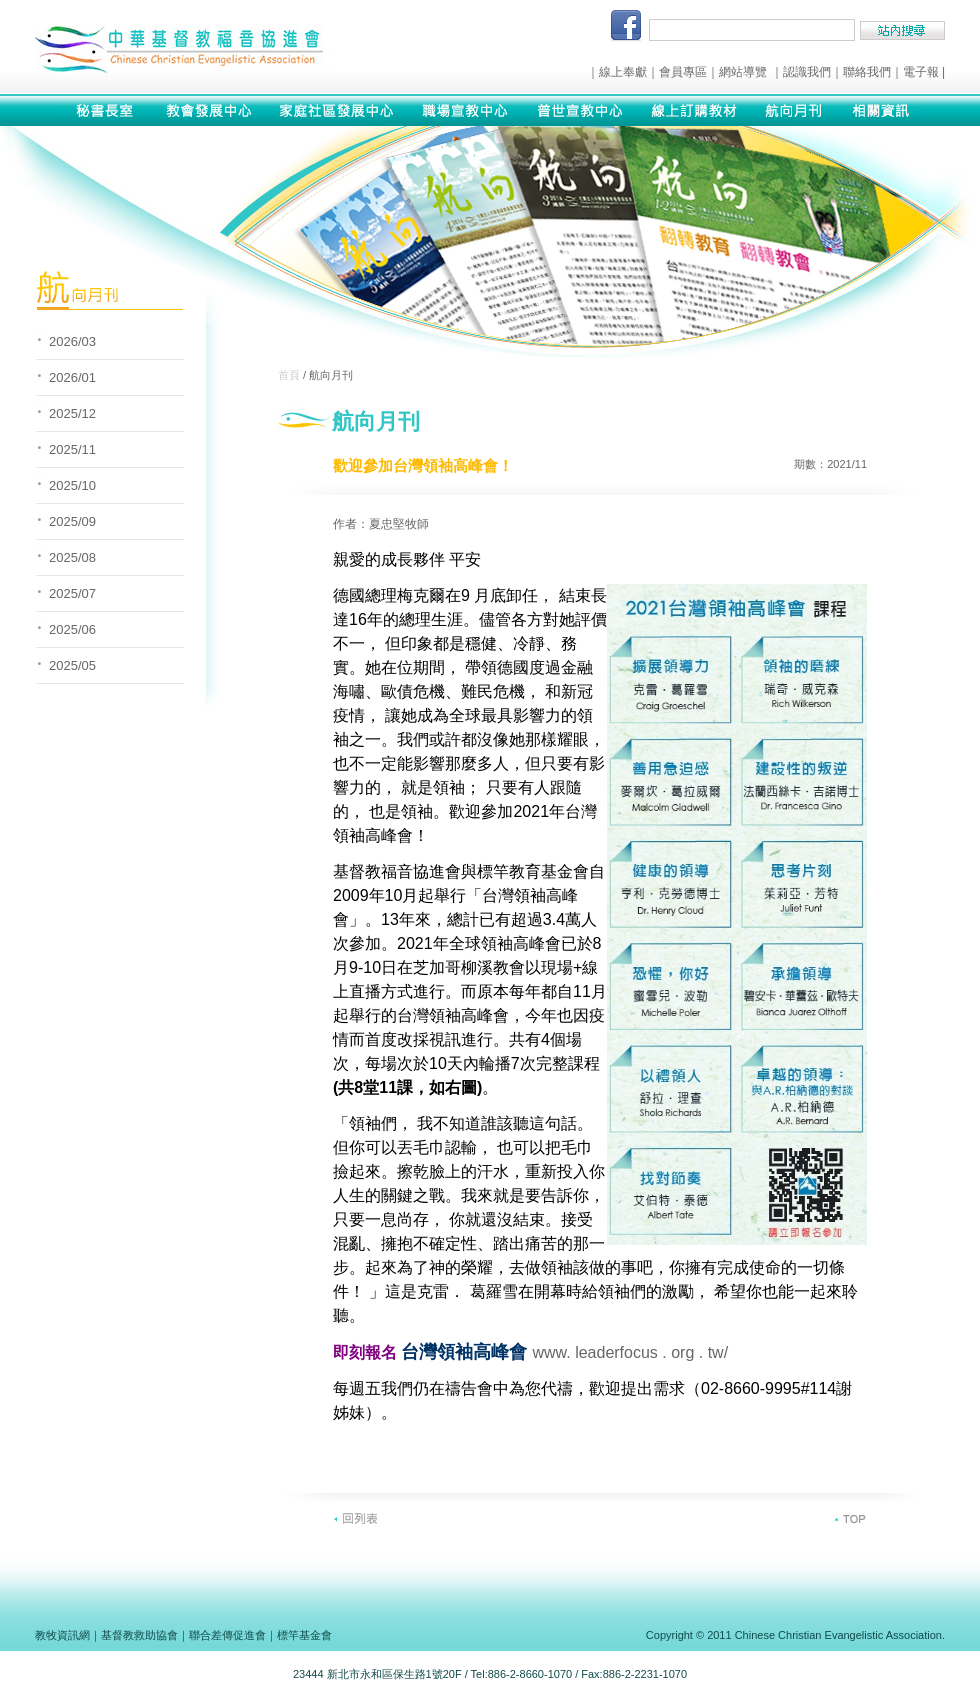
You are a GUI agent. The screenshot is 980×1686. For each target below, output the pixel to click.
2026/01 (72, 377)
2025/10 (72, 485)
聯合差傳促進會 (227, 1635)
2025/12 (72, 413)
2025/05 (72, 665)
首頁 (289, 375)
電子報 (921, 72)
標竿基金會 (304, 1635)
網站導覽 (743, 72)
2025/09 (72, 521)
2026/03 (72, 341)
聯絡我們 (867, 72)
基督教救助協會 (139, 1635)
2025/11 (72, 449)
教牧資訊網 (62, 1635)
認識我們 (807, 72)
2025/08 (72, 557)
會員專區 (683, 72)
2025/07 (72, 593)
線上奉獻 (623, 72)
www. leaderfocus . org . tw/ (630, 1352)
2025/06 (72, 629)
